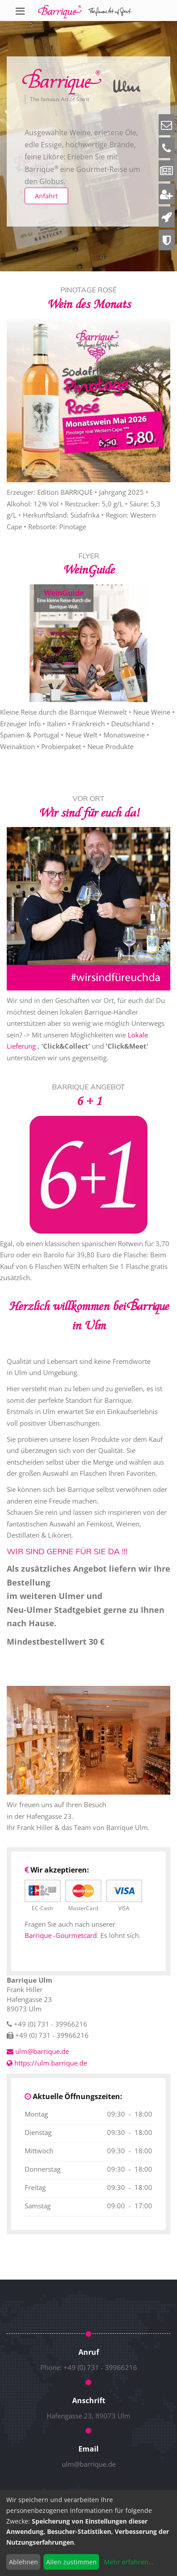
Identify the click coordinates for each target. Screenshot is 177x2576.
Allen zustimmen (71, 2562)
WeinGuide (88, 569)
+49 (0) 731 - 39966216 (100, 2367)
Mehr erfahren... (129, 2562)
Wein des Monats (88, 304)
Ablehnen (23, 2562)
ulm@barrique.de (89, 2464)
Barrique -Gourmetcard (61, 1935)
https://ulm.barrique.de (47, 2062)
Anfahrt (46, 196)
